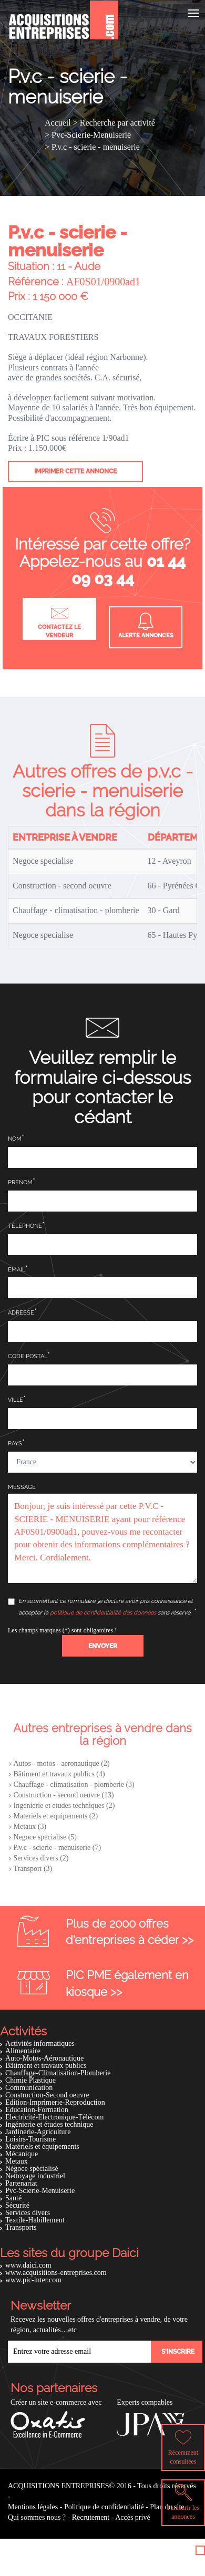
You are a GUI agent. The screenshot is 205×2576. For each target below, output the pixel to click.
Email (16, 1269)
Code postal (27, 1356)
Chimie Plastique (30, 2080)
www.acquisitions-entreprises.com (56, 2273)
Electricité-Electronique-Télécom (54, 2117)
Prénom (20, 1182)
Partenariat (21, 2183)
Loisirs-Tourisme (30, 2139)
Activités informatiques (40, 2043)
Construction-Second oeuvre (47, 2095)
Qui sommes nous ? (37, 2517)
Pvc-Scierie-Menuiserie (40, 2191)
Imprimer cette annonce (75, 471)
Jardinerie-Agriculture (37, 2132)
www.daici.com (28, 2265)
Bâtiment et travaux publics (45, 2066)
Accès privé (132, 2517)
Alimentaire (22, 2051)
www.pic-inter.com (33, 2280)
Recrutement (91, 2517)
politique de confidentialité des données (103, 1612)
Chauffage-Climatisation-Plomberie (57, 2073)
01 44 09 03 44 (128, 570)
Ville (15, 1399)
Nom (15, 1138)
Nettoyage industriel (35, 2176)
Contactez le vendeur (59, 621)
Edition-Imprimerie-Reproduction (55, 2102)
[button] (103, 1646)
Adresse (21, 1312)
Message (22, 1487)
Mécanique (21, 2154)
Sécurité (17, 2205)
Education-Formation (36, 2110)
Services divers (27, 2213)
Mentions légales (33, 2507)
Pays (15, 1443)
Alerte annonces (145, 626)
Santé (13, 2198)
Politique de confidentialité (104, 2507)
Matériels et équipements (42, 2146)
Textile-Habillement (35, 2220)
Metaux (16, 2161)
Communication (29, 2088)
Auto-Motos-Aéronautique (44, 2058)
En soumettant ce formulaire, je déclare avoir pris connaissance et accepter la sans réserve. (100, 1607)
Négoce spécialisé (31, 2168)
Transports (20, 2227)
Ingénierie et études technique (49, 2124)
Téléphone (25, 1226)
